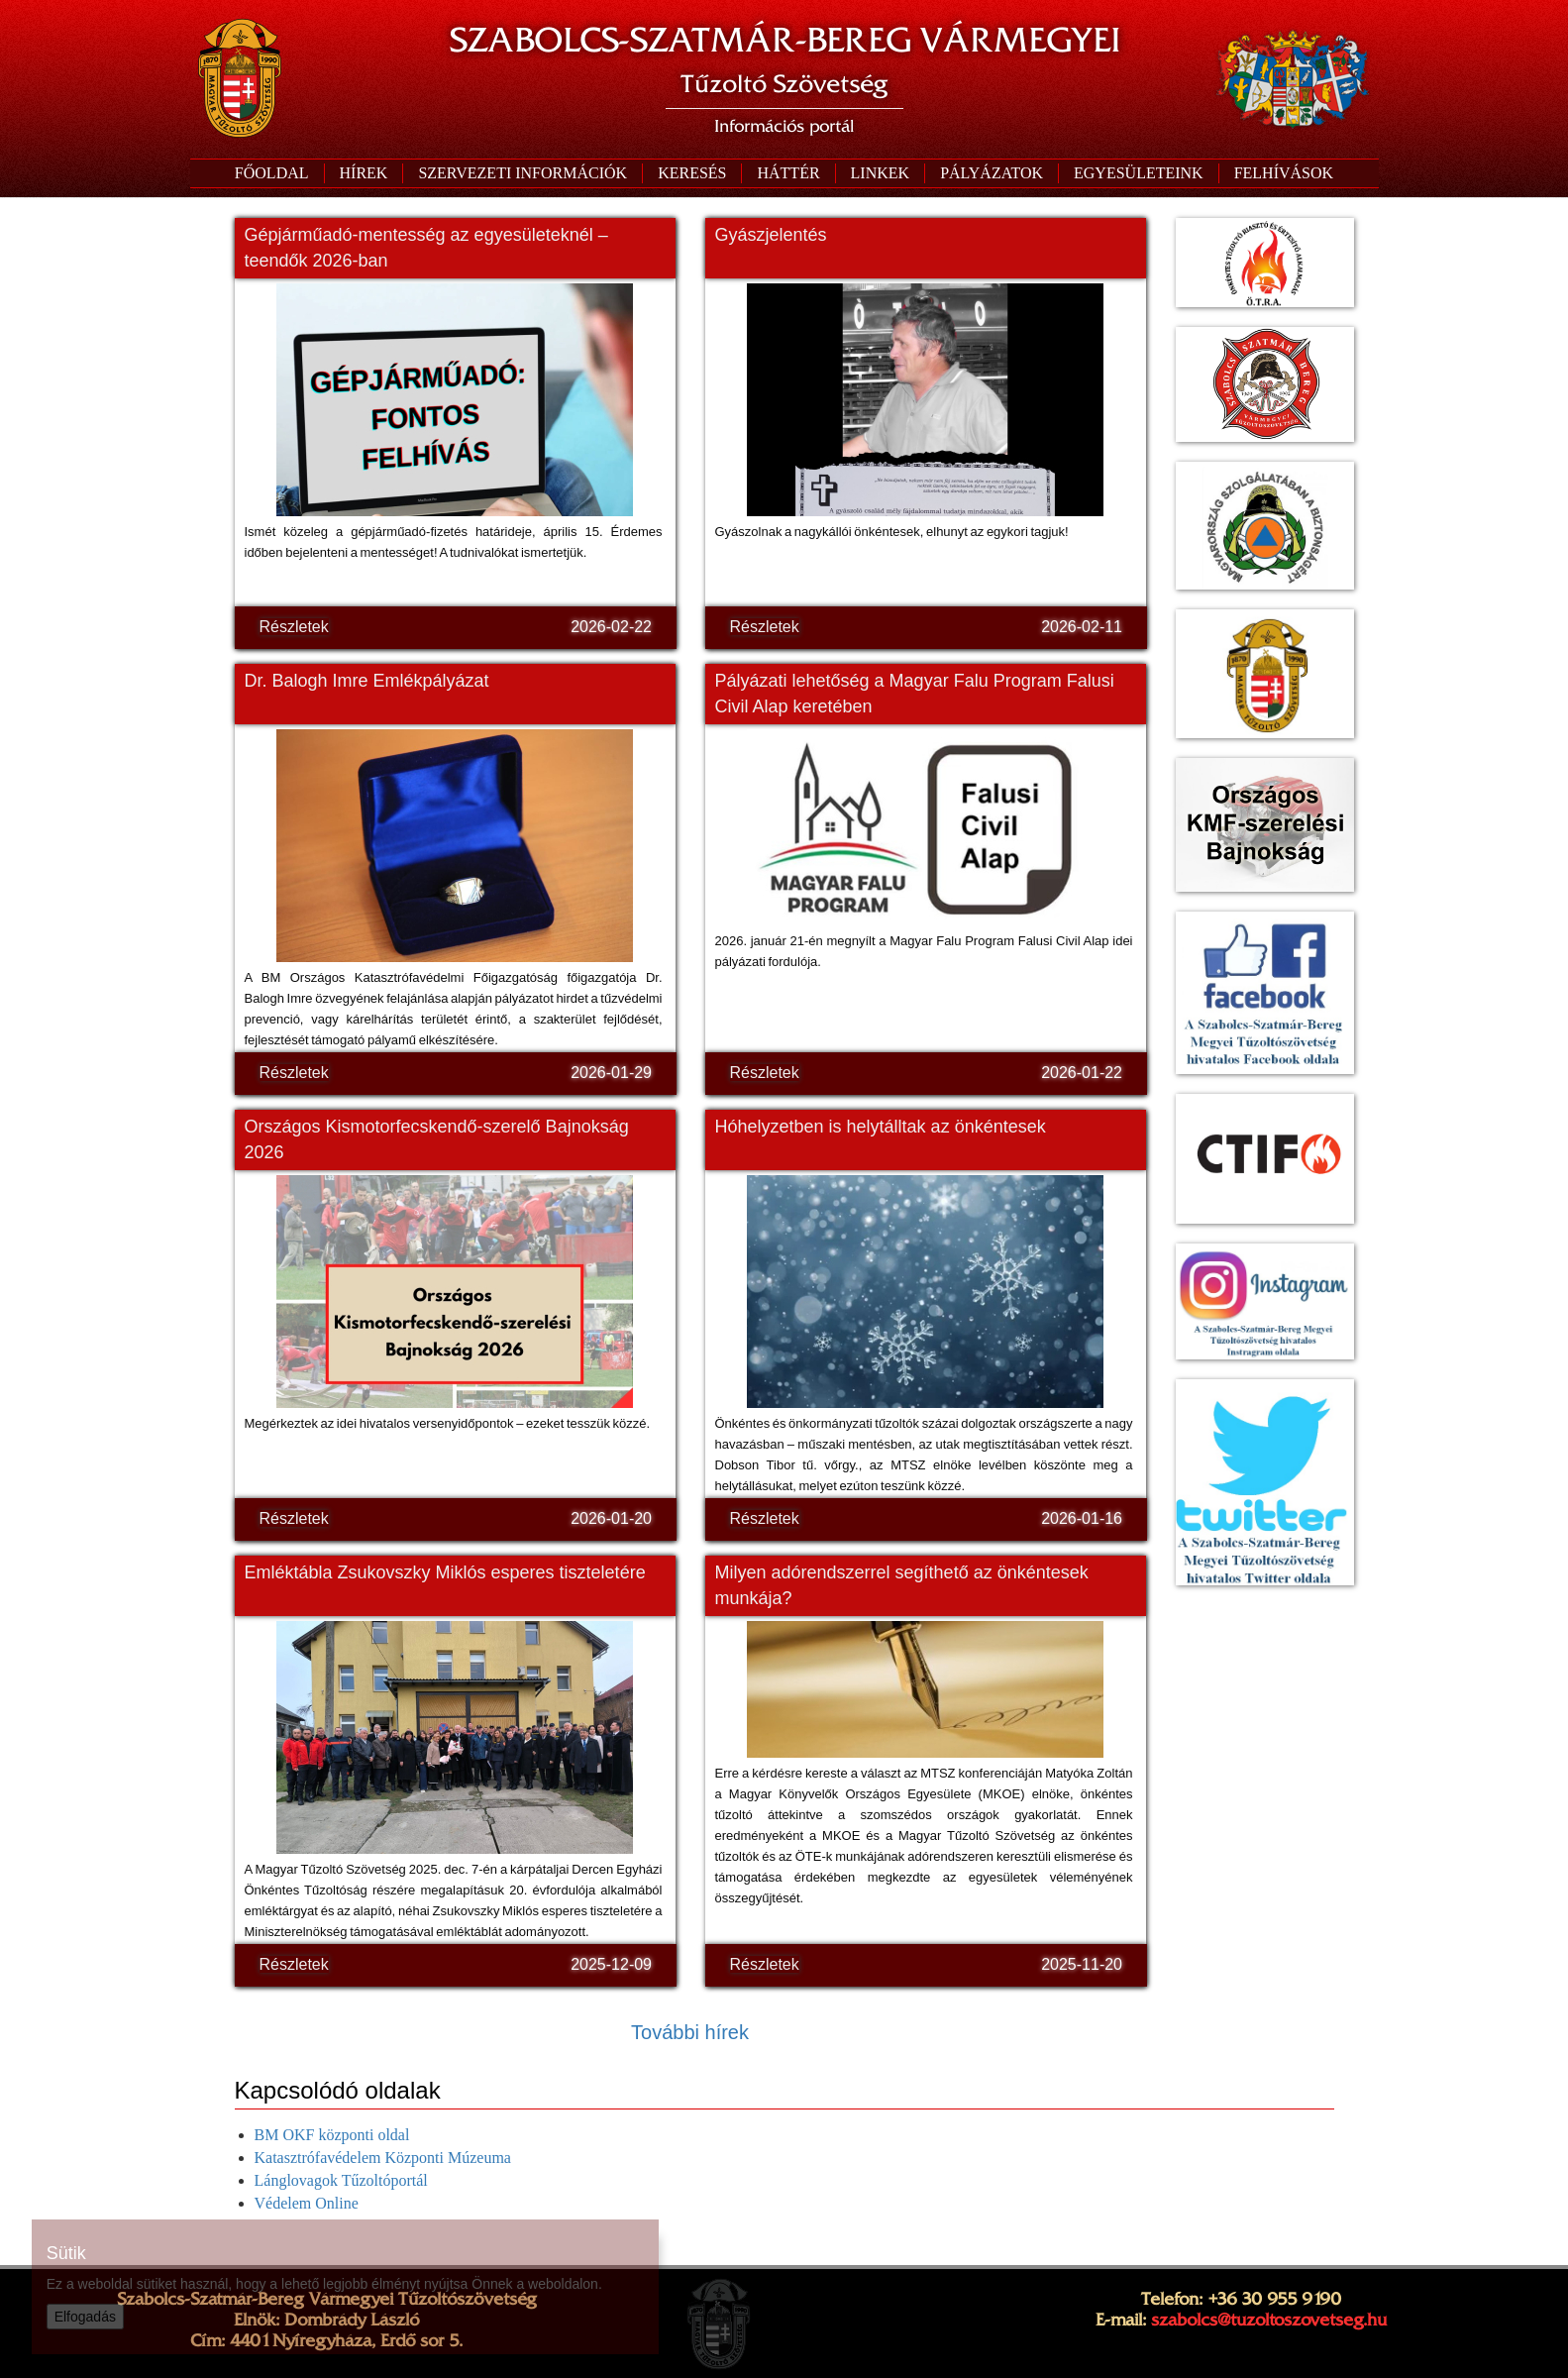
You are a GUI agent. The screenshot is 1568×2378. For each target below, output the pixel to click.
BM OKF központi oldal (332, 2134)
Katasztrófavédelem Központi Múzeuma (383, 2157)
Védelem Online (307, 2203)
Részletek (294, 626)
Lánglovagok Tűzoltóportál (341, 2180)
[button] (522, 173)
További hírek (690, 2032)
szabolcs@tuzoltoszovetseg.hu (1269, 2319)
